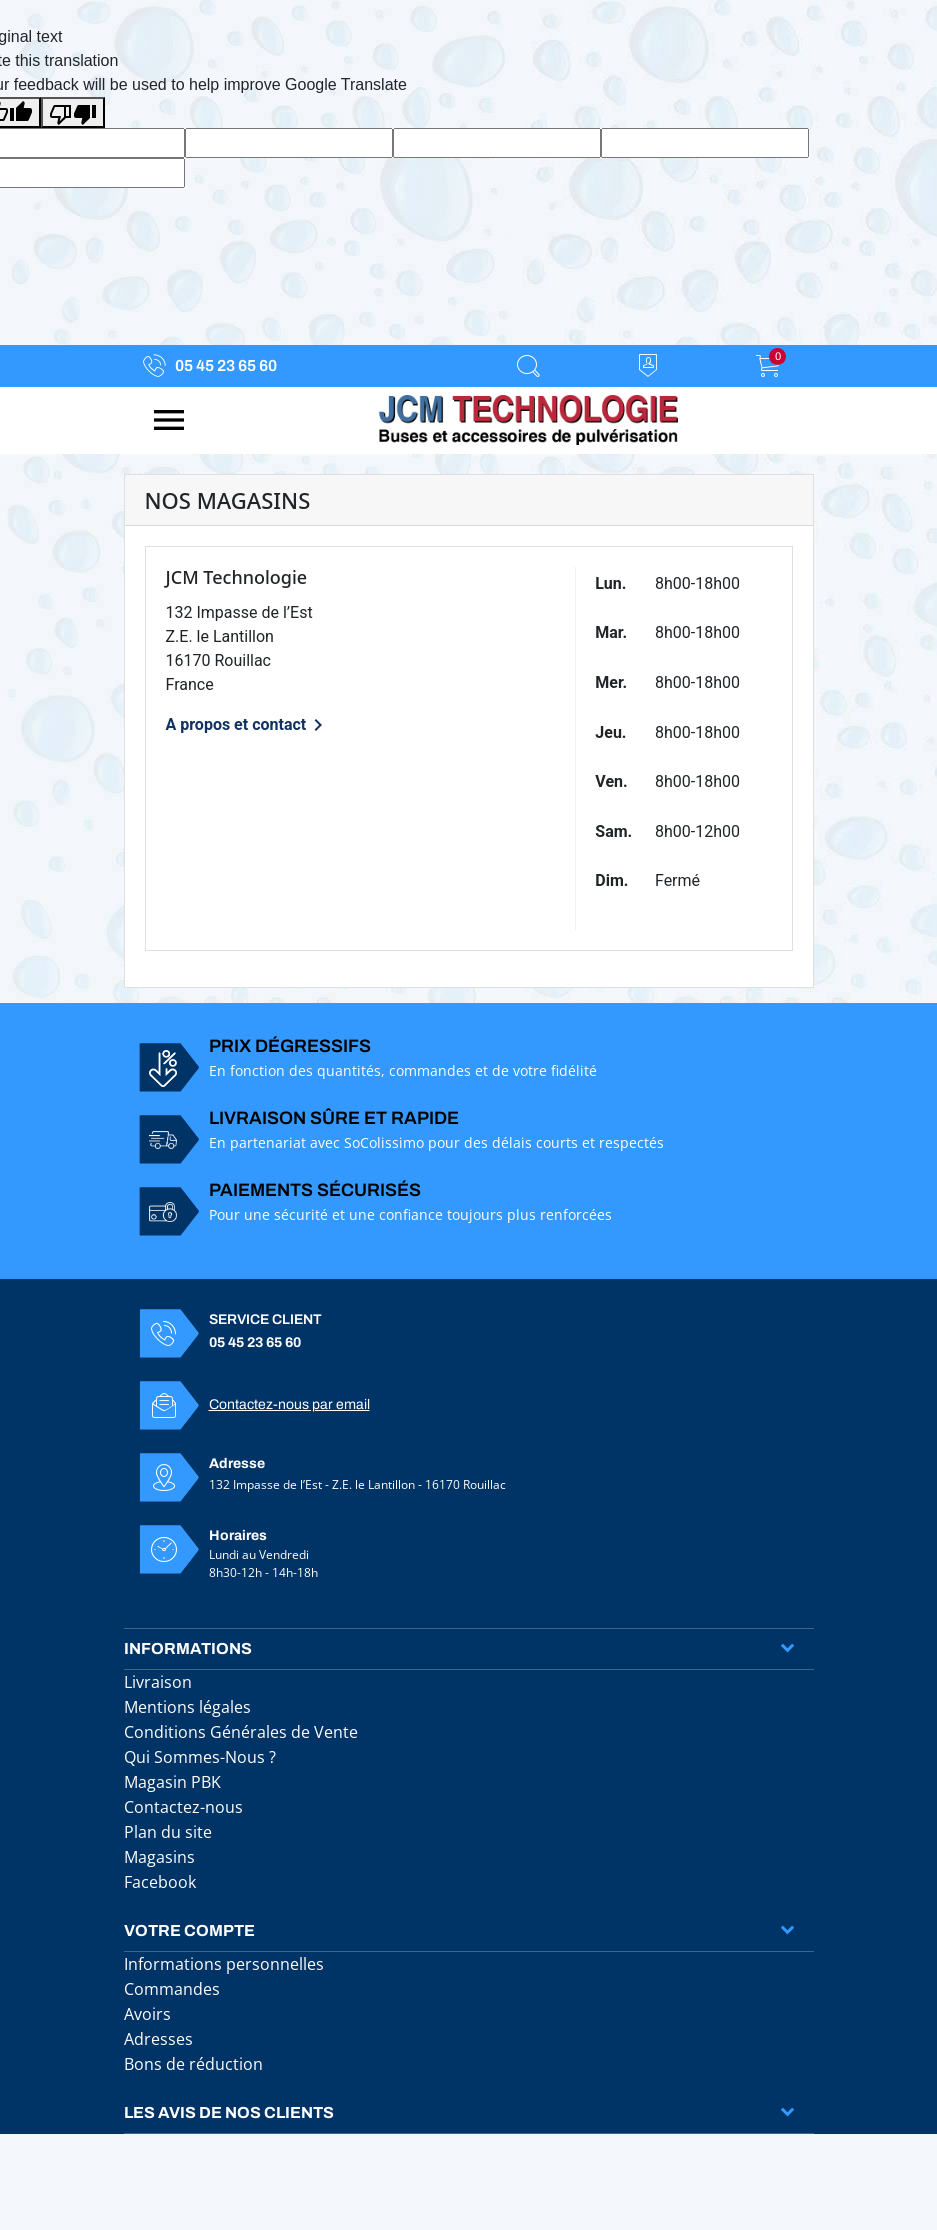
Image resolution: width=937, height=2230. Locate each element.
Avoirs (147, 2014)
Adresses (158, 2039)
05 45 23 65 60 (226, 365)
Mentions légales (187, 1707)
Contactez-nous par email (289, 1404)
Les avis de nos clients (229, 2112)
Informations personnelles (224, 1964)
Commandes (172, 1989)
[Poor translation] (73, 112)
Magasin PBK (172, 1782)
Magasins (159, 1857)
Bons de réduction (193, 2064)
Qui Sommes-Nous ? (200, 1757)
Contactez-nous (183, 1807)
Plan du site (168, 1832)
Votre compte (189, 1930)
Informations (188, 1648)
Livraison (158, 1682)
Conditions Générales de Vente (241, 1732)
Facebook (160, 1882)
